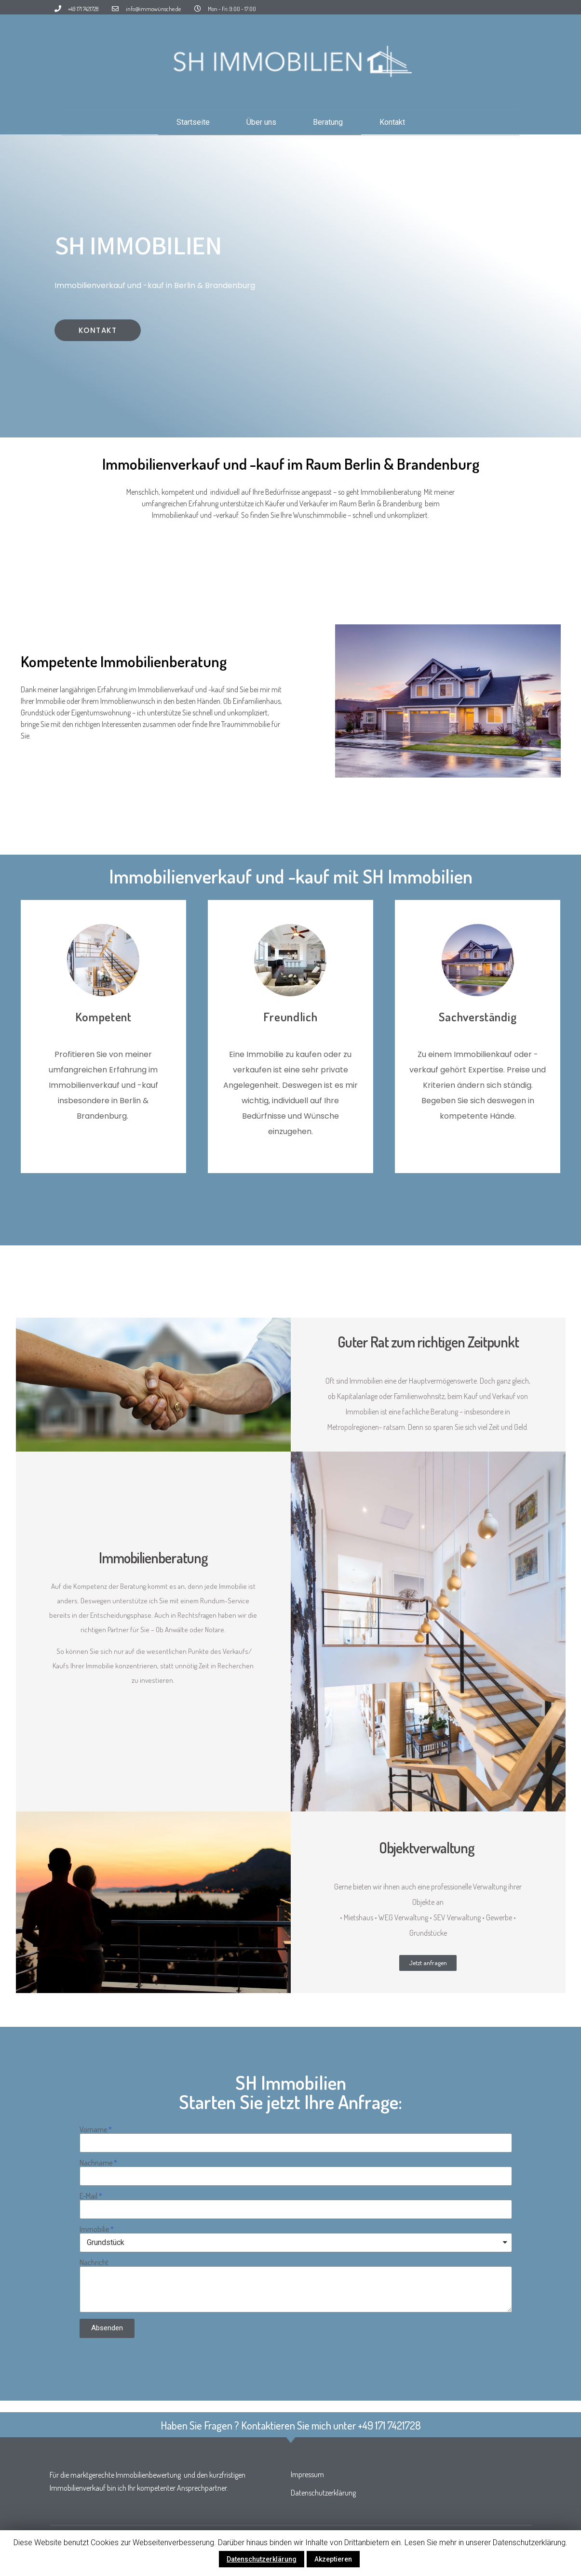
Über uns (261, 122)
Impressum (307, 2474)
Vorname (93, 2129)
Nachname (96, 2162)
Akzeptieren (333, 2559)
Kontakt (392, 122)
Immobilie (94, 2229)
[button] (97, 330)
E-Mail (88, 2196)
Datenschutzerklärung (323, 2492)
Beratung (328, 122)
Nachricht (94, 2262)
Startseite (193, 122)
